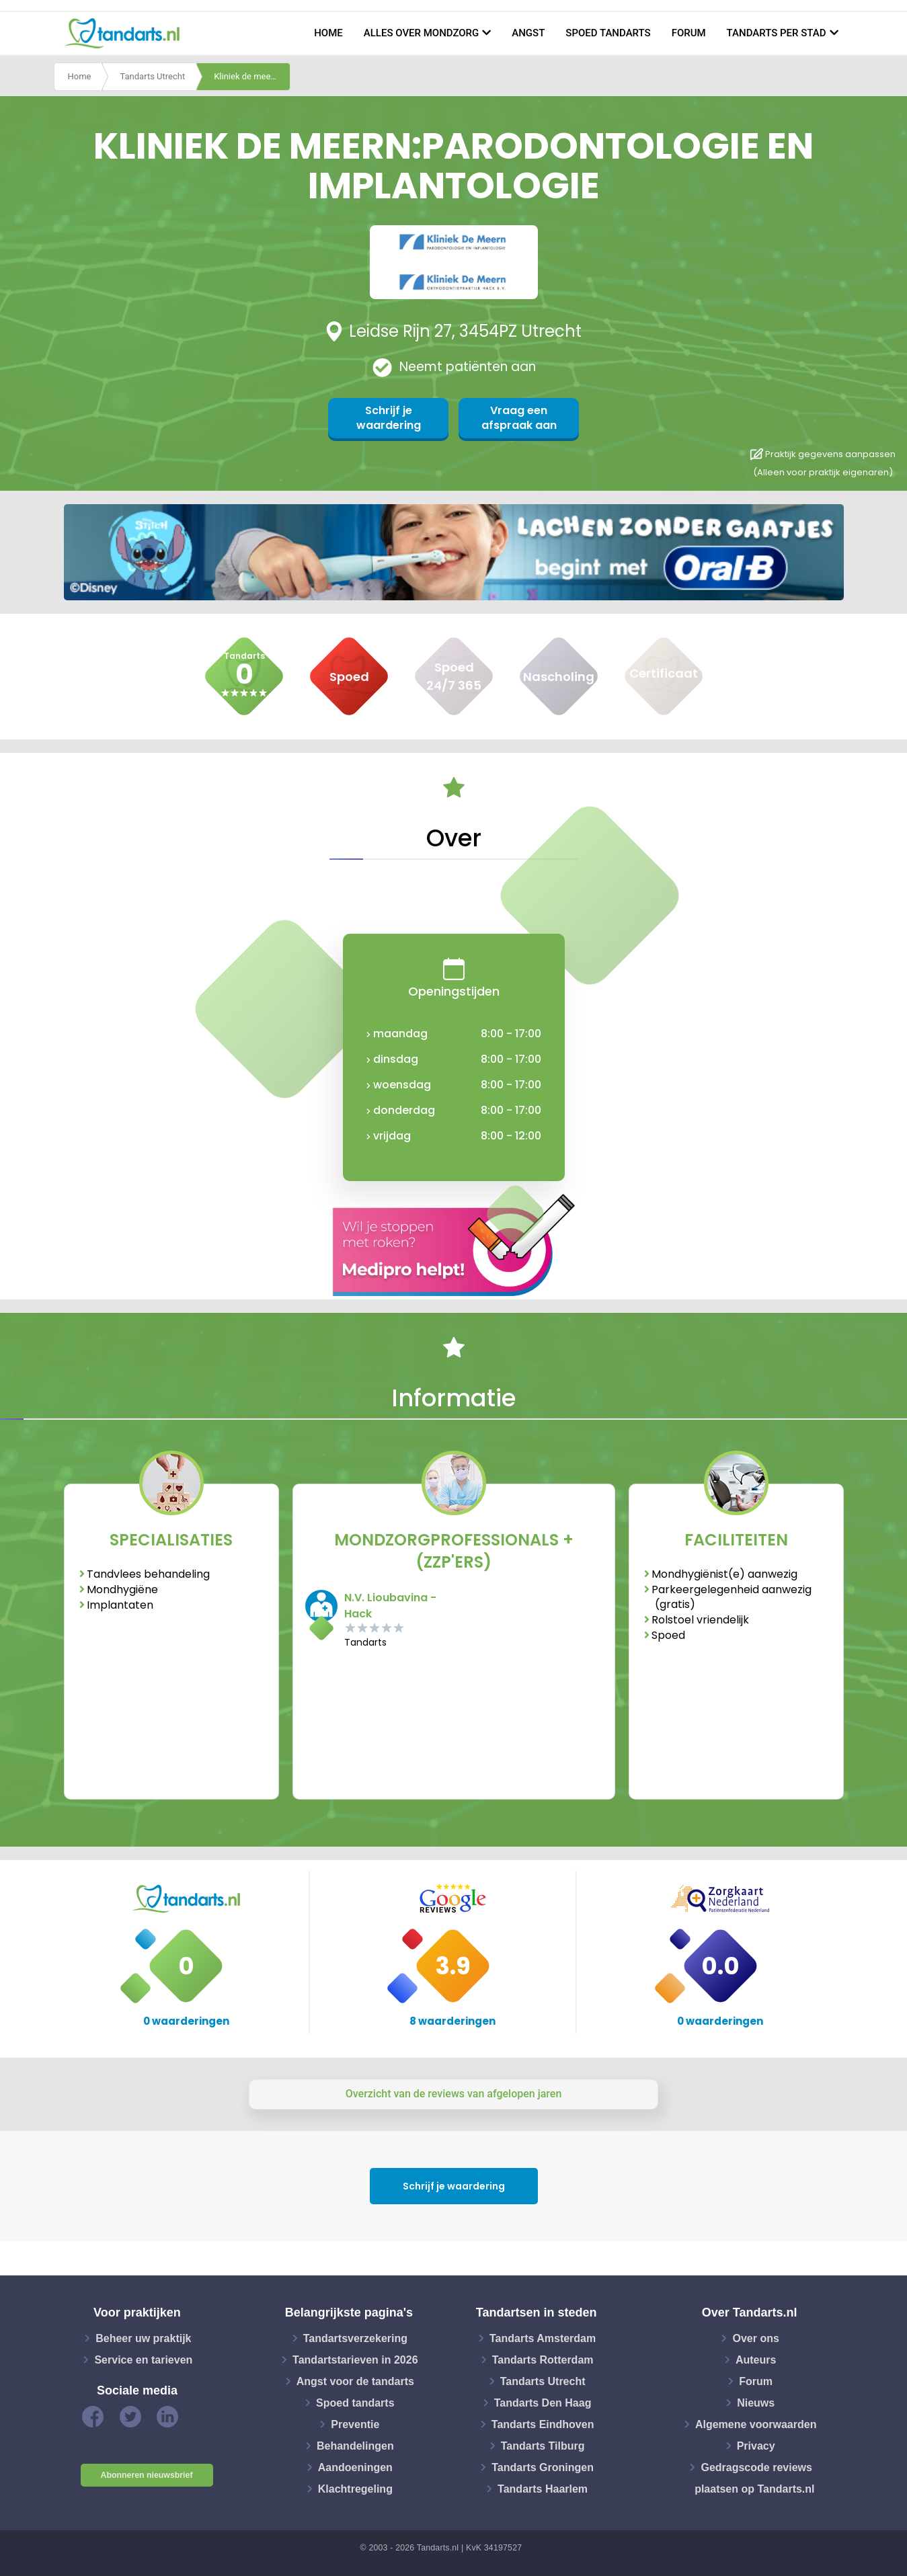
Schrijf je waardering (388, 418)
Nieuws (756, 2402)
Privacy (756, 2445)
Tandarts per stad (776, 33)
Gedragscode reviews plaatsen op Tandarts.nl (754, 2477)
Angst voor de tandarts (355, 2380)
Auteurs (756, 2359)
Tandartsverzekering (355, 2337)
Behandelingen (355, 2445)
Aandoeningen (355, 2466)
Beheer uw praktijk (143, 2337)
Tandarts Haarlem (543, 2488)
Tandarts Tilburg (543, 2445)
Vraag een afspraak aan (519, 418)
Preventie (355, 2423)
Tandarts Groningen (542, 2466)
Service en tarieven (143, 2359)
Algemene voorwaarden (756, 2423)
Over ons (755, 2337)
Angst (528, 33)
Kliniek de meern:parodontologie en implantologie (252, 76)
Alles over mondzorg (421, 33)
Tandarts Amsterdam (542, 2337)
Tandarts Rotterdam (543, 2359)
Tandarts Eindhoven (542, 2423)
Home (328, 33)
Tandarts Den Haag (543, 2402)
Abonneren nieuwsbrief (147, 2475)
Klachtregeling (355, 2488)
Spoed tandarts (607, 33)
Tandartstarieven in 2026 (355, 2359)
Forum (689, 33)
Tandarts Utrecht (152, 76)
